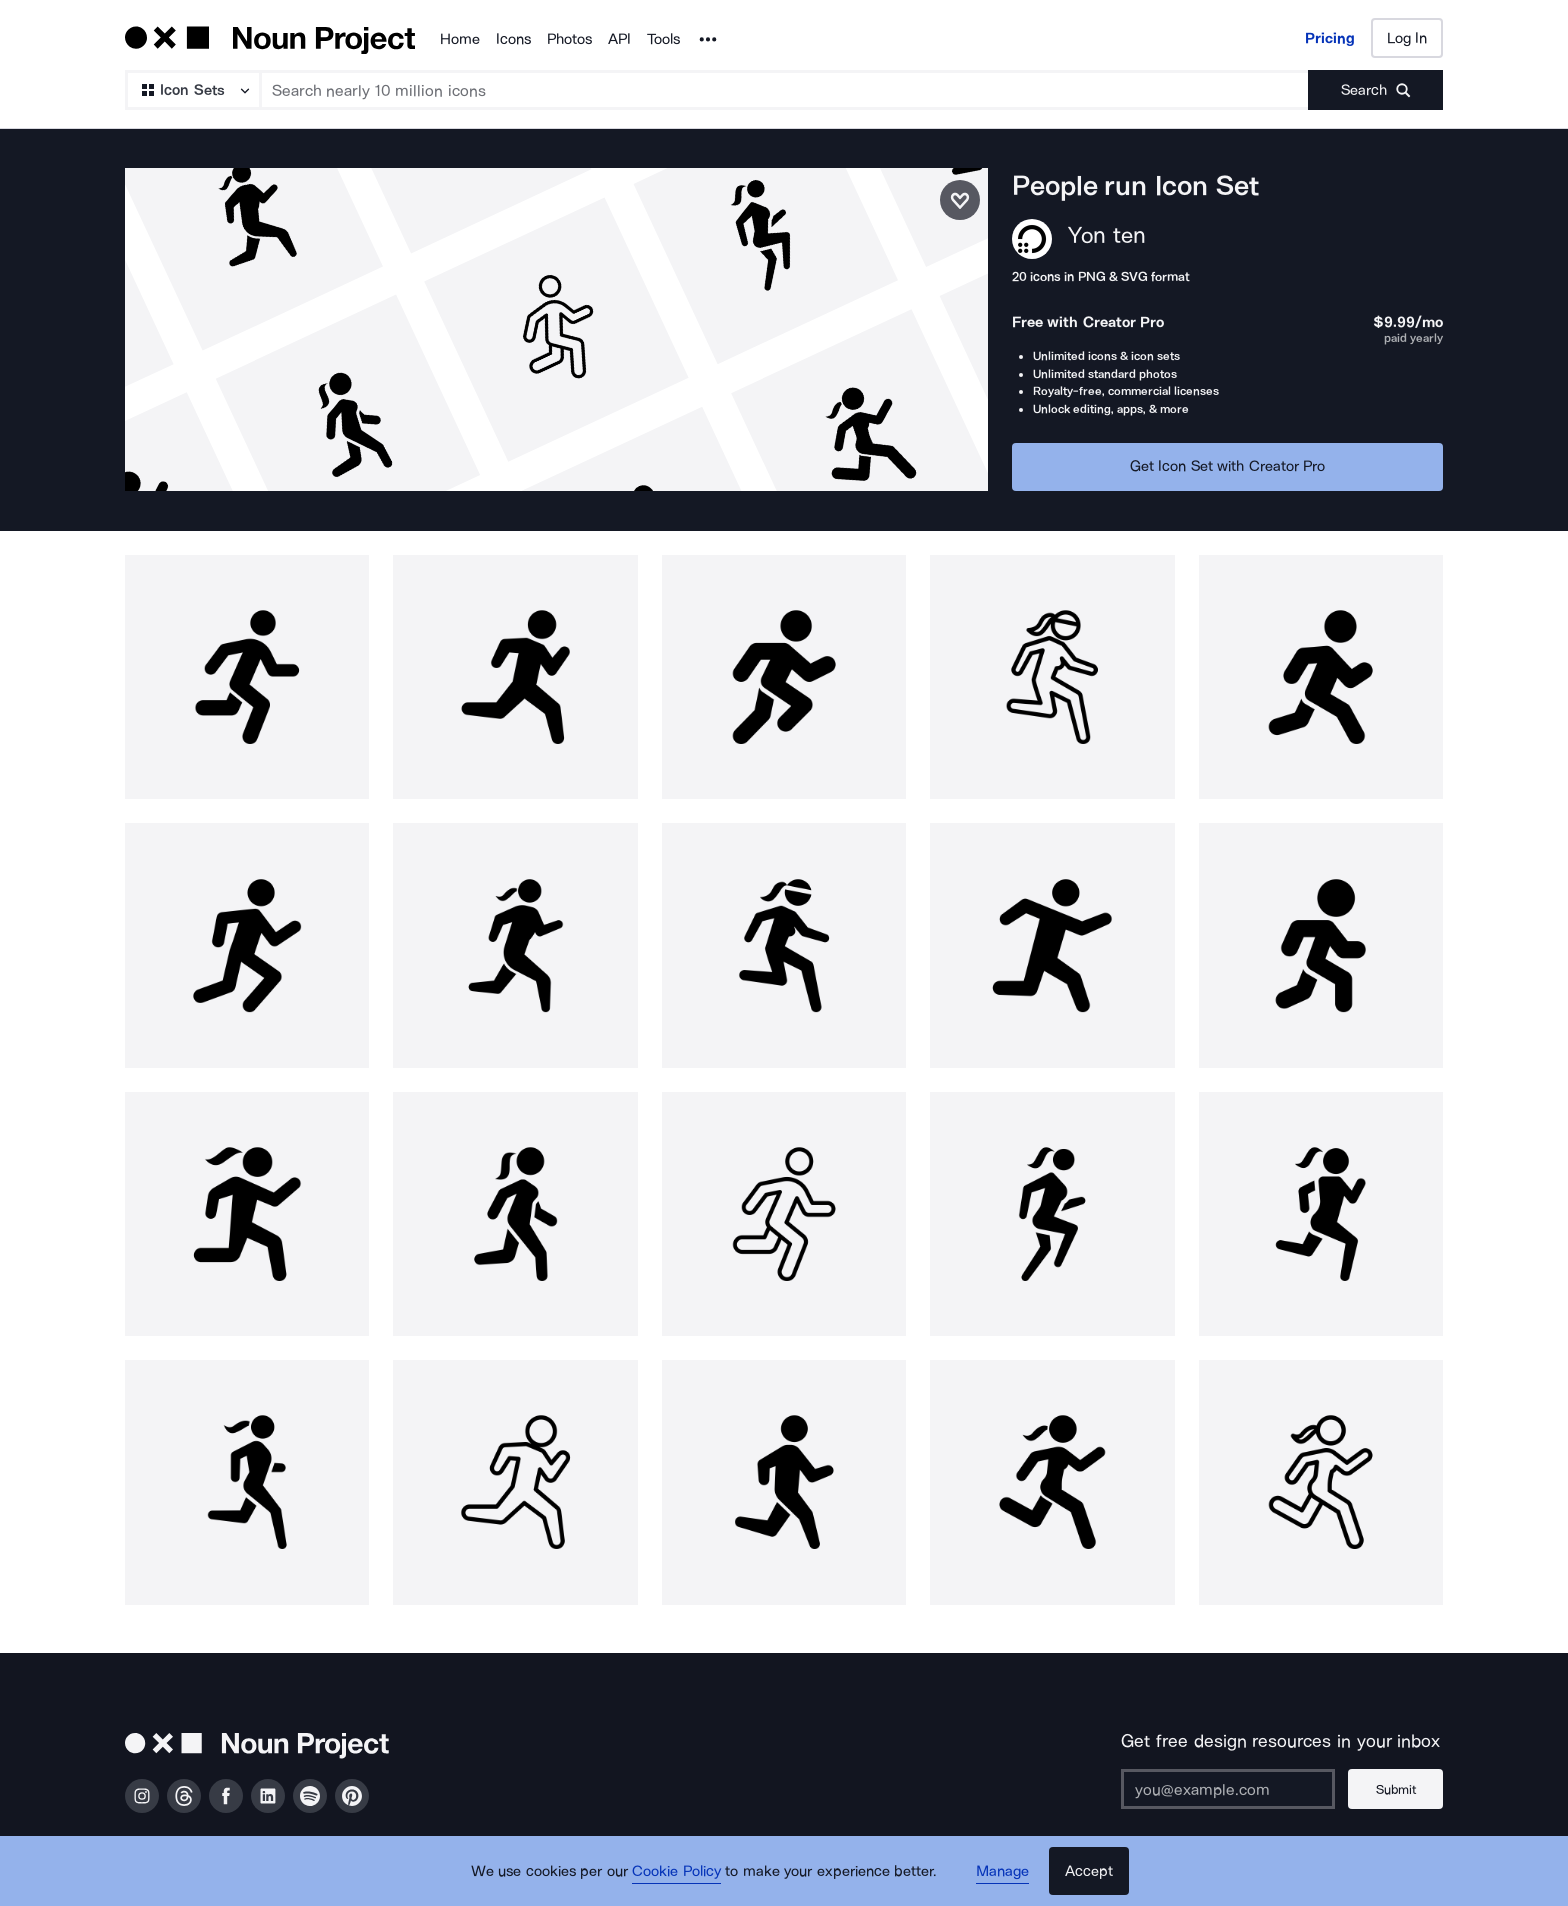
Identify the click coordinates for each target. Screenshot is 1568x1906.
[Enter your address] (1228, 1789)
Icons (513, 39)
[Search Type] (192, 90)
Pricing (1330, 38)
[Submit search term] (1375, 90)
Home (460, 39)
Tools (663, 39)
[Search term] (785, 90)
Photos (569, 39)
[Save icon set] (960, 200)
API (619, 39)
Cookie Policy (676, 1871)
